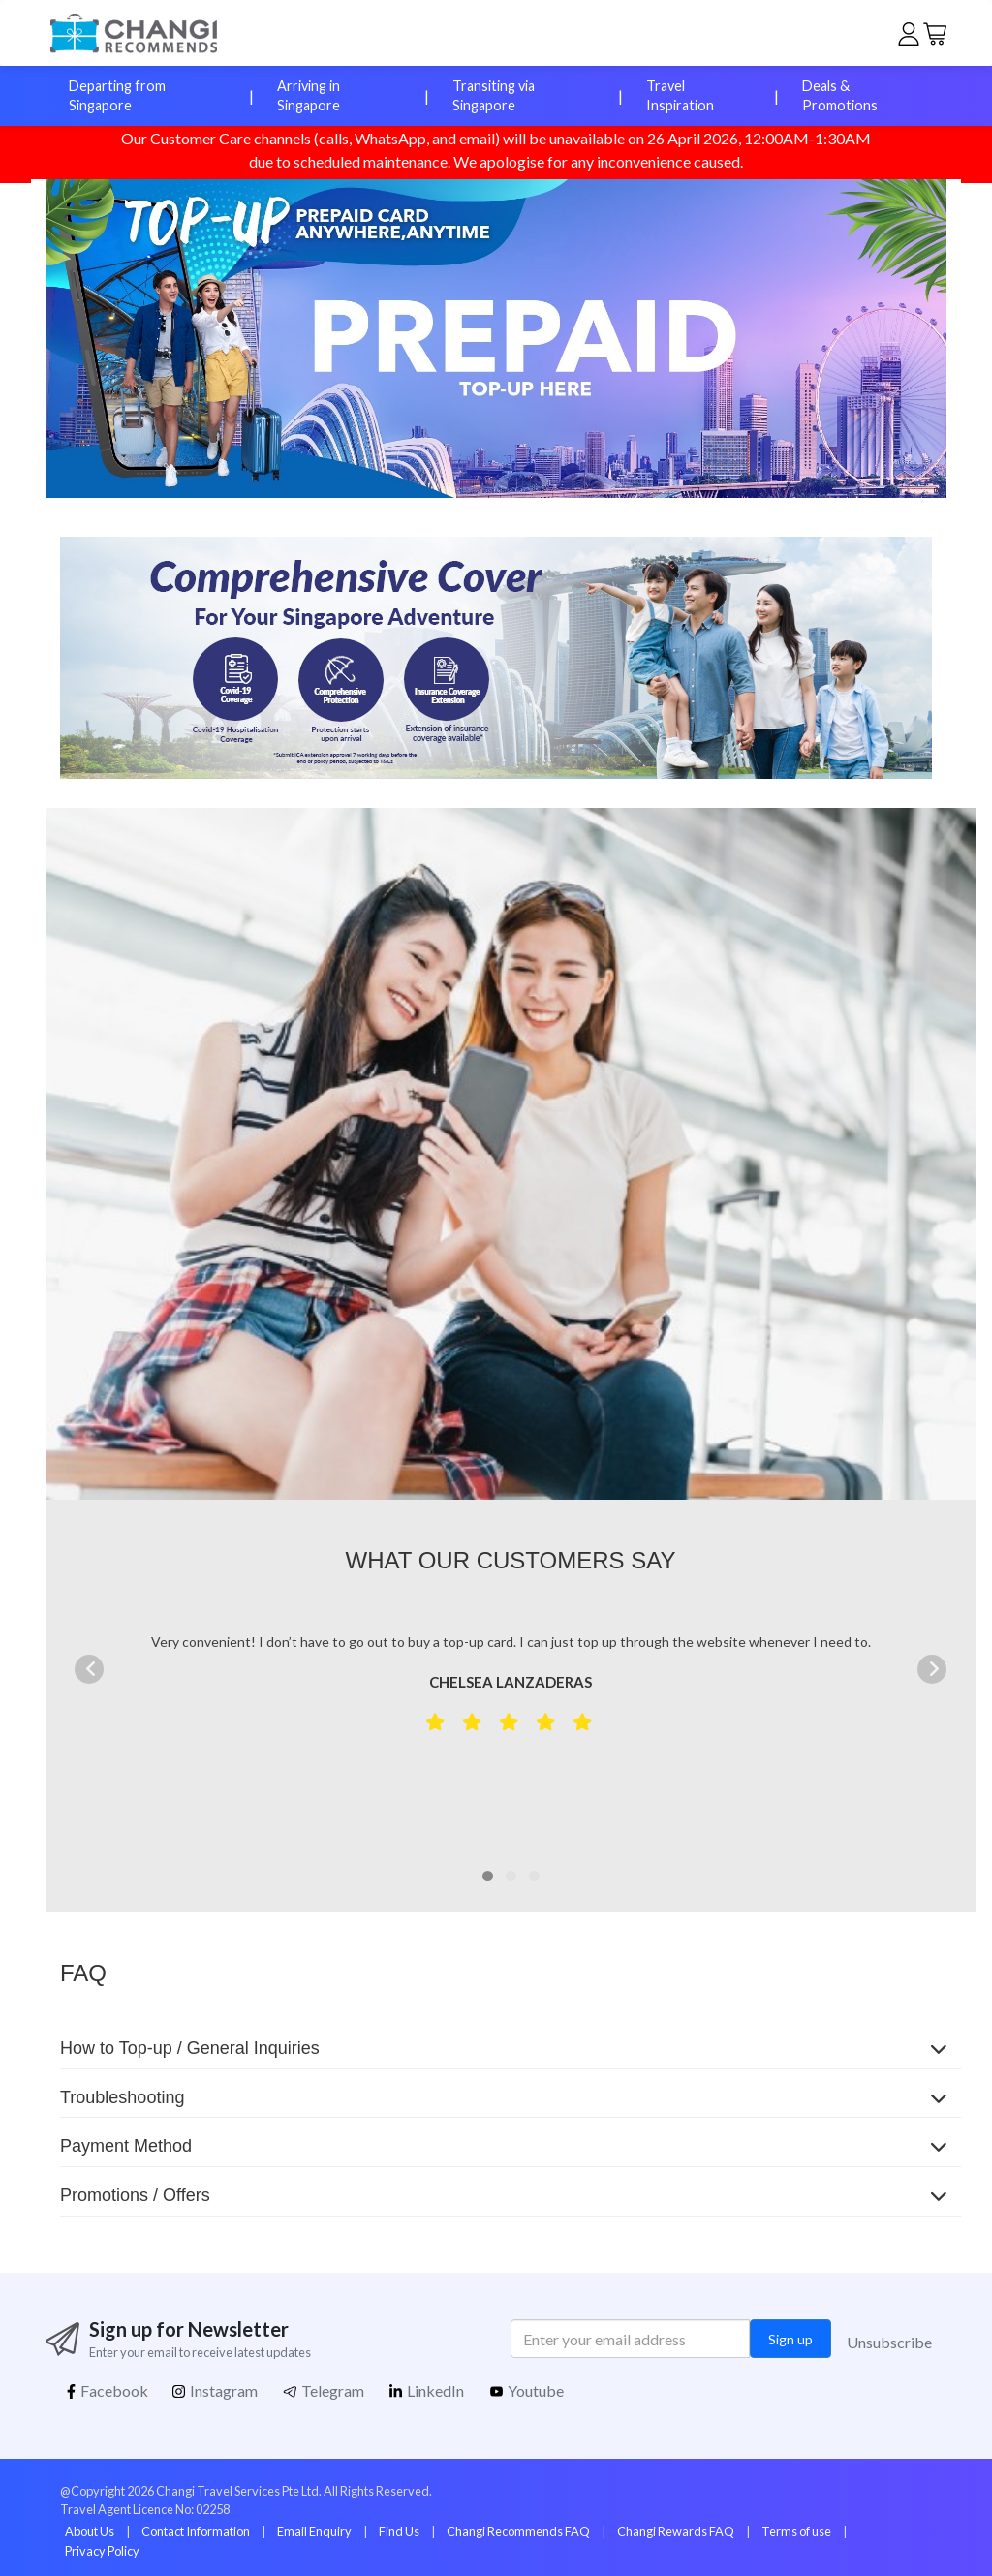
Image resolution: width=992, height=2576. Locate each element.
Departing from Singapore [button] (117, 95)
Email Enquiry (314, 2531)
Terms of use (796, 2531)
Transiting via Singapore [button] (493, 95)
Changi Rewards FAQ (675, 2531)
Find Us (399, 2531)
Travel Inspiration (680, 95)
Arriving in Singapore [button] (308, 95)
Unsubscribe (889, 2342)
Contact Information (195, 2531)
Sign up (790, 2339)
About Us (89, 2531)
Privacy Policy (102, 2551)
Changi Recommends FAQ (518, 2531)
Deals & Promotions (840, 95)
